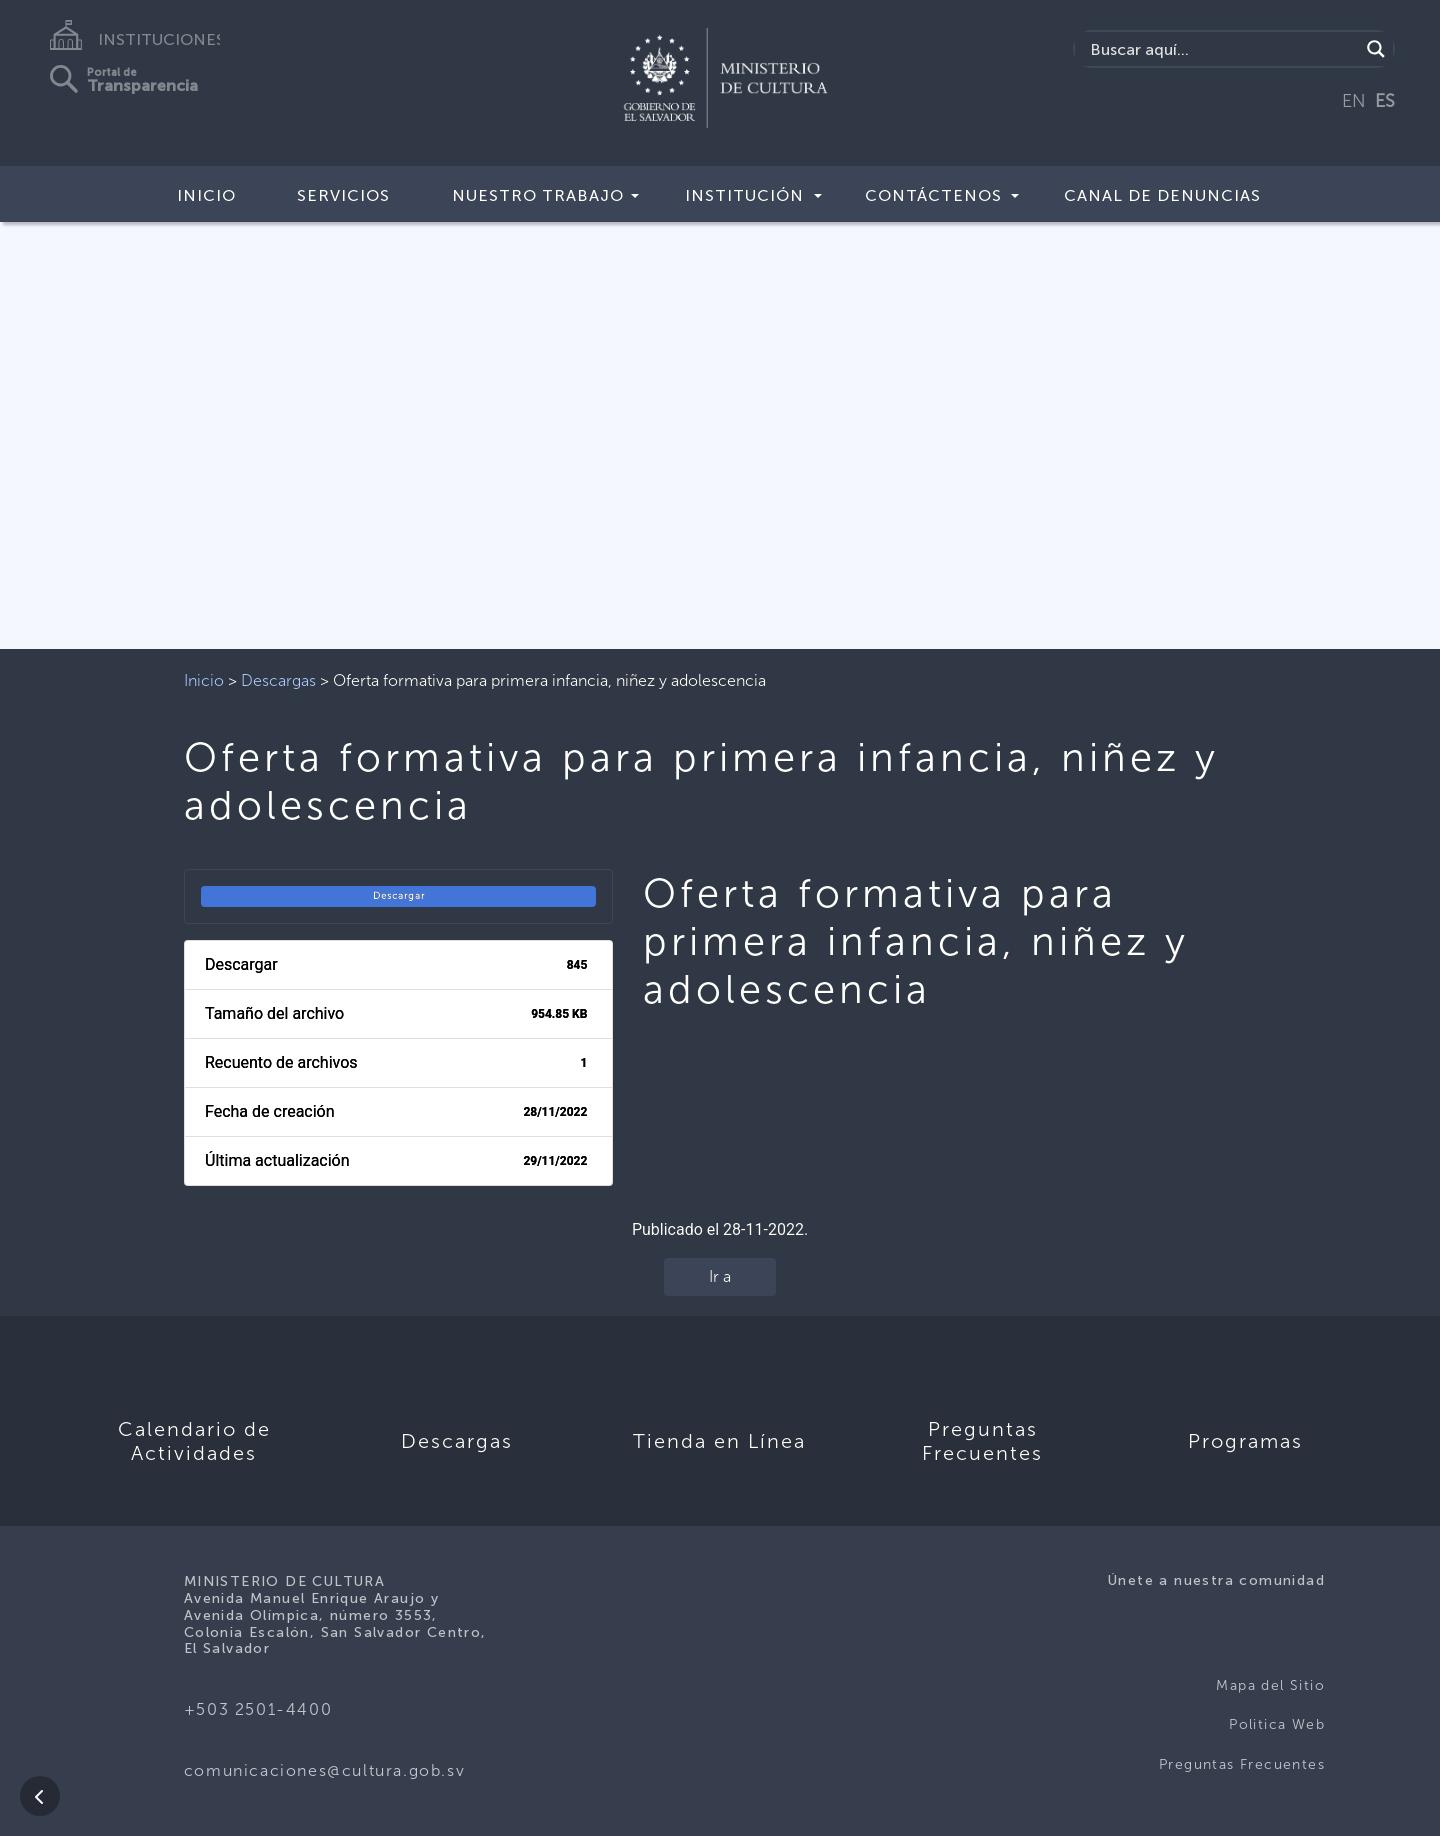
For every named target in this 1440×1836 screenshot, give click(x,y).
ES (1385, 101)
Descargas (278, 680)
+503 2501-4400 (258, 1709)
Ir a (720, 1276)
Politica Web (1277, 1724)
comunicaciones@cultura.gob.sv (324, 1770)
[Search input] (1222, 49)
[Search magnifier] (1376, 49)
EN (1354, 101)
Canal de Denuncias (1162, 195)
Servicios (343, 195)
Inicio (206, 195)
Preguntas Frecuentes (1242, 1764)
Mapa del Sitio (1270, 1685)
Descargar (399, 896)
